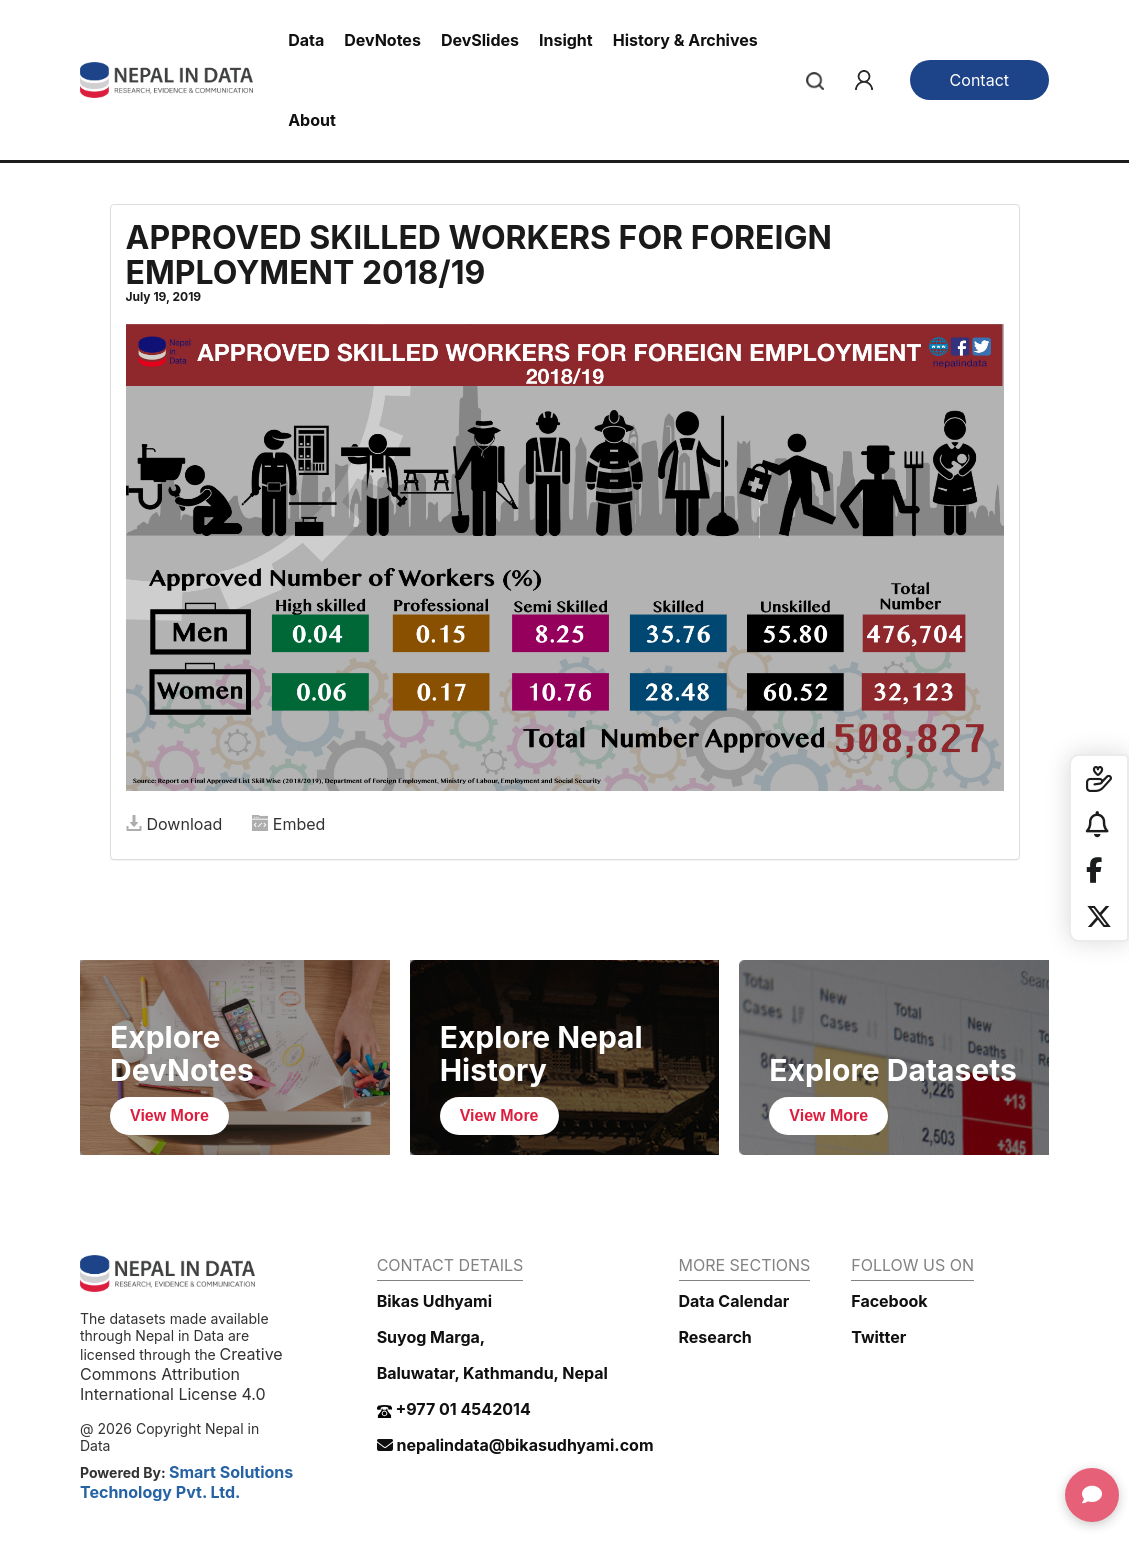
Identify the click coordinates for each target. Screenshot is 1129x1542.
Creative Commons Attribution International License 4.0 (181, 1374)
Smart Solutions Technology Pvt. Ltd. (186, 1482)
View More (169, 1115)
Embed (289, 824)
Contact (979, 80)
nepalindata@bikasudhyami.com (515, 1445)
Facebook (889, 1301)
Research (715, 1337)
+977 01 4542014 (454, 1409)
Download (174, 824)
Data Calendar (734, 1301)
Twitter (878, 1337)
